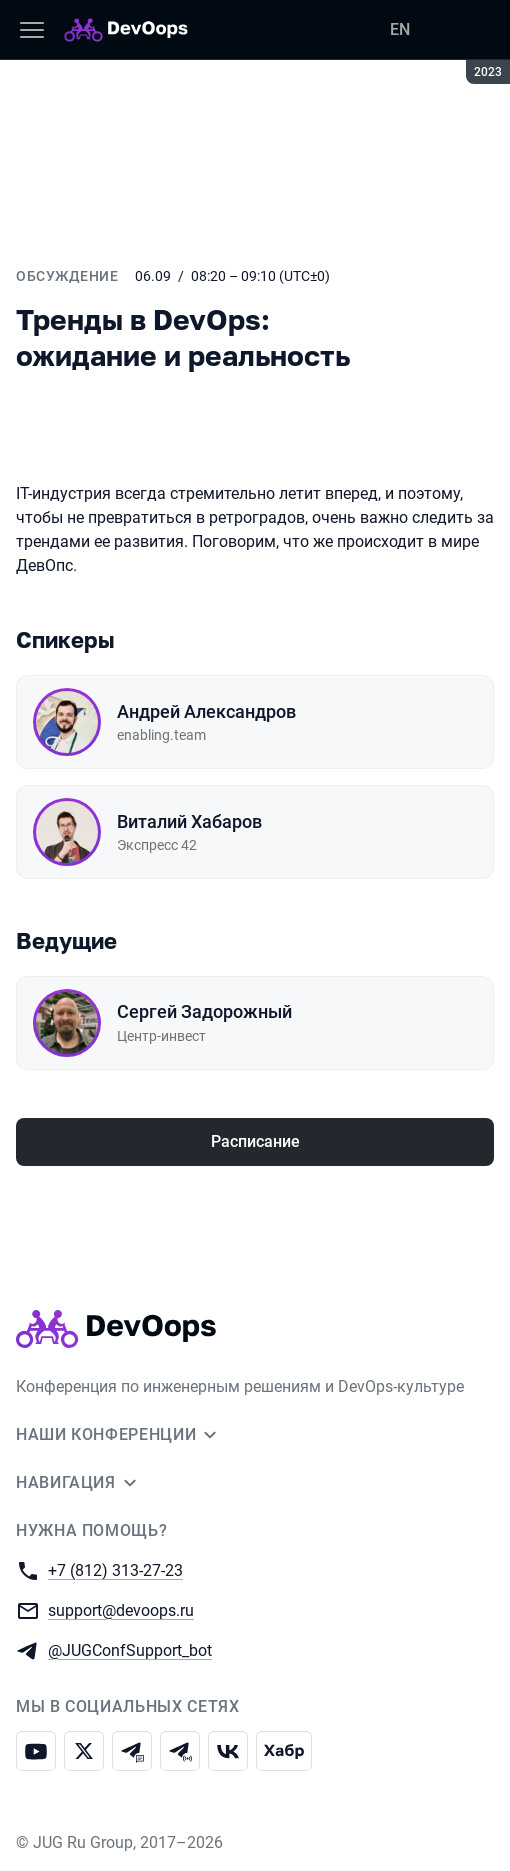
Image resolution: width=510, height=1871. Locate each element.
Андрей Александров (206, 711)
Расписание (255, 1141)
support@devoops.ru (121, 1609)
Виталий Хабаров (189, 821)
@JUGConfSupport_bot (130, 1649)
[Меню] (32, 30)
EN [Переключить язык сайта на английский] (400, 29)
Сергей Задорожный (204, 1011)
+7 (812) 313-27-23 (115, 1569)
